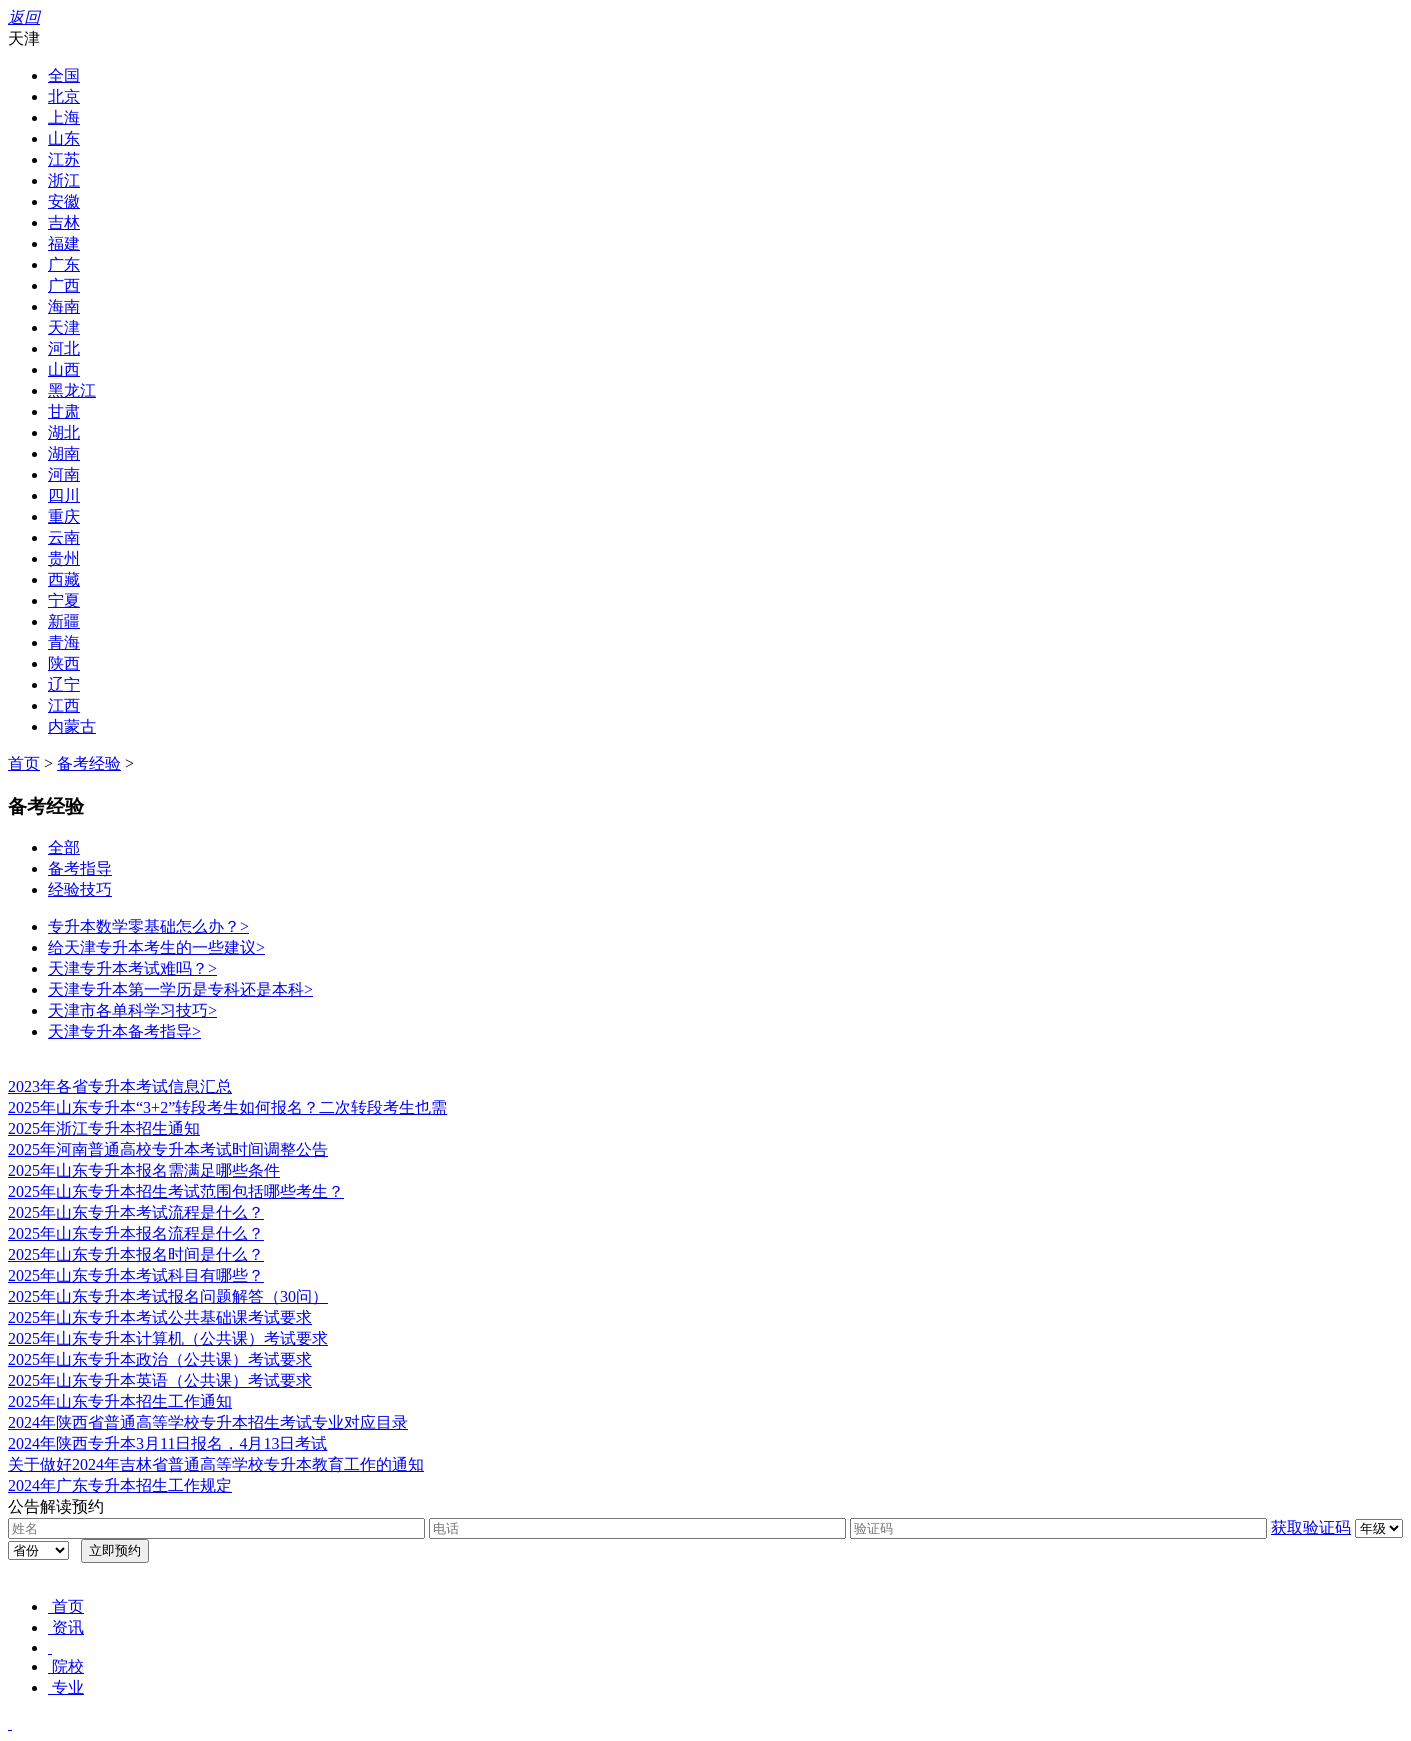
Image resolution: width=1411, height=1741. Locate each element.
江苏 (64, 159)
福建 (64, 243)
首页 (24, 763)
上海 (64, 117)
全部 (64, 847)
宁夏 (64, 600)
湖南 (64, 453)
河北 (64, 348)
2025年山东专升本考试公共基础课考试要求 (160, 1317)
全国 (64, 75)
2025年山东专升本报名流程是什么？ (136, 1233)
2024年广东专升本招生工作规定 (120, 1485)
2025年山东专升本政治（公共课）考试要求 (160, 1359)
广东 (64, 264)
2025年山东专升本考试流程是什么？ (136, 1212)
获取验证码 (1311, 1527)
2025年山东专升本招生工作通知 (120, 1401)
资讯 (66, 1627)
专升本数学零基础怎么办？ (148, 926)
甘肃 (64, 411)
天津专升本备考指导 (124, 1031)
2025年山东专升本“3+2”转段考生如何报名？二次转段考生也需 (227, 1107)
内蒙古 (72, 726)
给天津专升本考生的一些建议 (156, 947)
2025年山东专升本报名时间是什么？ (136, 1254)
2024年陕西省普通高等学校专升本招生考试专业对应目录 (208, 1422)
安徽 (64, 201)
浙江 (64, 180)
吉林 (64, 222)
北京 (64, 96)
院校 (66, 1666)
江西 (64, 705)
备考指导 (80, 868)
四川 (64, 495)
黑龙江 (72, 390)
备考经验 (89, 763)
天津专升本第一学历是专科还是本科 (180, 989)
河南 (64, 474)
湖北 (64, 432)
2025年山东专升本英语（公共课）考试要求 (160, 1380)
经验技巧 (80, 889)
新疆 (64, 621)
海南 (64, 306)
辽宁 (64, 684)
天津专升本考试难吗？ (132, 968)
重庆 (64, 516)
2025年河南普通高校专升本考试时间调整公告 (168, 1149)
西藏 (64, 579)
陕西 (64, 663)
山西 (64, 369)
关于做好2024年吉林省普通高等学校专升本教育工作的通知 (216, 1464)
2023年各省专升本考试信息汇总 (120, 1086)
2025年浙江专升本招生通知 (104, 1128)
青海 (64, 642)
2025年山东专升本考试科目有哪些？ (136, 1275)
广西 (64, 285)
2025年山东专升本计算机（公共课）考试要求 (168, 1338)
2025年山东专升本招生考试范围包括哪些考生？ (176, 1191)
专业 (66, 1687)
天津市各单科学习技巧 (132, 1010)
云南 (64, 537)
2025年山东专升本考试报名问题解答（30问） (168, 1296)
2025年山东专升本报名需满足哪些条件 (144, 1170)
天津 (64, 327)
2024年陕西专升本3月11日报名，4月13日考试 (167, 1443)
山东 (64, 138)
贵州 (64, 558)
